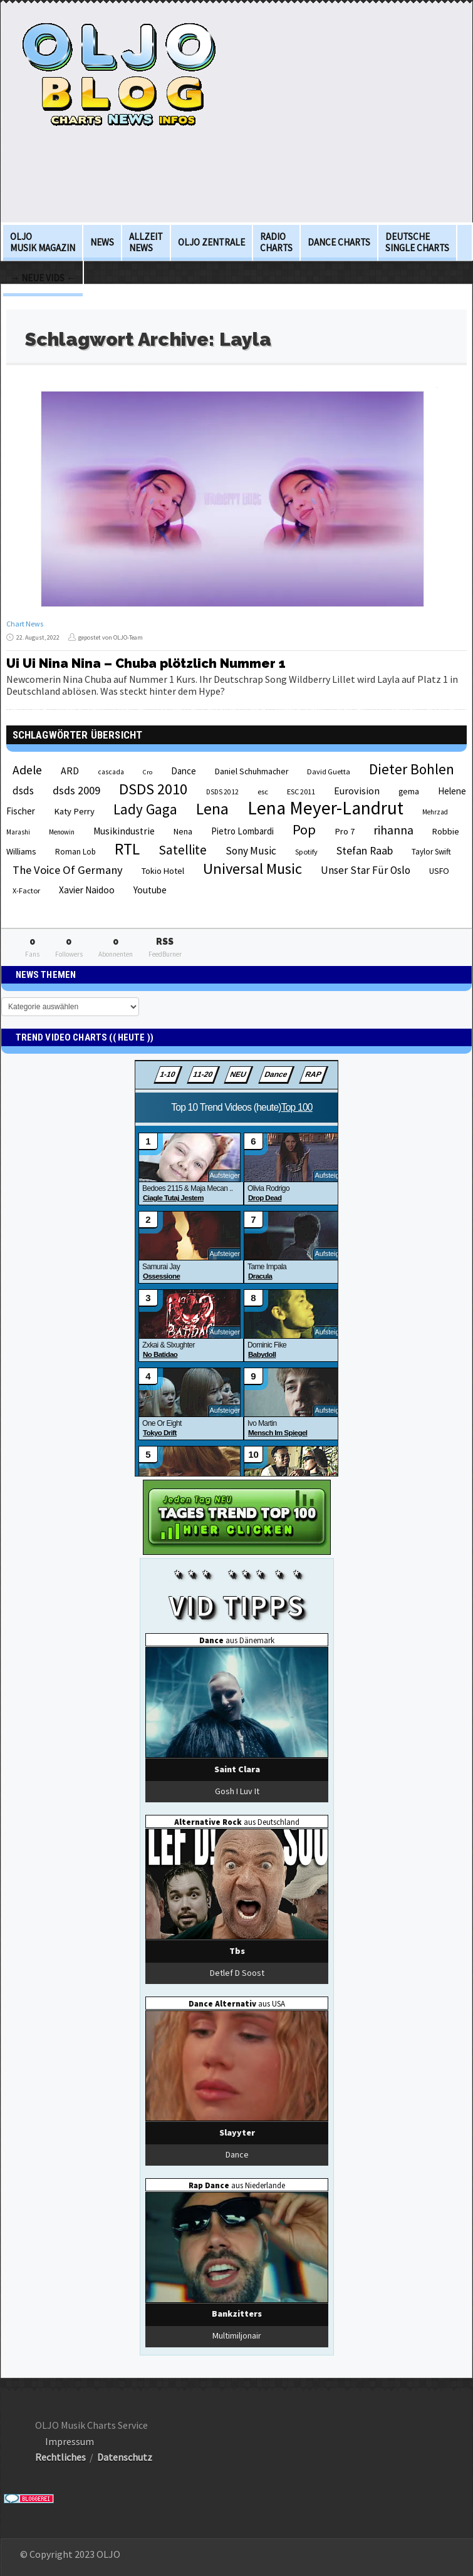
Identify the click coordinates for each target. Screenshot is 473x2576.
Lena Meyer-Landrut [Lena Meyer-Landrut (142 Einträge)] (325, 807)
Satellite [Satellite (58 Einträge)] (183, 849)
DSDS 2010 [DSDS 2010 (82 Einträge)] (153, 789)
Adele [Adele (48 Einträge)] (27, 769)
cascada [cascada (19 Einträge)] (111, 771)
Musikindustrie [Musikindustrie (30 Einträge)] (124, 831)
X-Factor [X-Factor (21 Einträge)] (26, 890)
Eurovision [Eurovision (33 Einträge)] (357, 790)
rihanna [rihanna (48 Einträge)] (393, 830)
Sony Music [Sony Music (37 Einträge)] (251, 851)
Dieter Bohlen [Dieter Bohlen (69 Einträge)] (411, 769)
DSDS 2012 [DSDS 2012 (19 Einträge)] (222, 791)
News (102, 242)
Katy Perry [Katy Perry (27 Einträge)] (74, 811)
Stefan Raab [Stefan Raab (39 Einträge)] (364, 851)
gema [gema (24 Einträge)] (408, 791)
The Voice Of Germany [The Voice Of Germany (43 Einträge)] (68, 870)
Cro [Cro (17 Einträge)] (147, 772)
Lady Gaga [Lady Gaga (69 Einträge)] (145, 809)
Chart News (24, 623)
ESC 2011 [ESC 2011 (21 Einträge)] (301, 791)
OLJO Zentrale (211, 242)
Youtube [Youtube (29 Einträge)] (150, 890)
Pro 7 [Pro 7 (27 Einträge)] (345, 831)
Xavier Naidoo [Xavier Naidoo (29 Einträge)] (87, 890)
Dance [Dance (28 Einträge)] (183, 771)
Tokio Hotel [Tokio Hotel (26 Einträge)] (163, 870)
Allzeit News (146, 242)
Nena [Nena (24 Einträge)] (183, 831)
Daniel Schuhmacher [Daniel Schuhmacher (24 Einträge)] (251, 771)
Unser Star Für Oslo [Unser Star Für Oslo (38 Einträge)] (365, 870)
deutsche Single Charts (417, 242)
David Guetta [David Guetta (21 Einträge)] (328, 771)
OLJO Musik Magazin (42, 242)
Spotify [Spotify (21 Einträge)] (306, 851)
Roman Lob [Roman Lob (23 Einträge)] (75, 851)
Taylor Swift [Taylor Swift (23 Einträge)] (431, 851)
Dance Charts (339, 242)
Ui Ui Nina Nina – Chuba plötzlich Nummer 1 (146, 663)
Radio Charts (276, 242)
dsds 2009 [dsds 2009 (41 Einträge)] (76, 790)
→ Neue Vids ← (43, 278)
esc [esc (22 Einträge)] (262, 791)
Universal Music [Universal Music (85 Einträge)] (252, 868)
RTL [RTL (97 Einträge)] (127, 849)
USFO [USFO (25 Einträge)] (439, 870)
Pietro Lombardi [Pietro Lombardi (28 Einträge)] (242, 831)
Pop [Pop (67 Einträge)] (304, 829)
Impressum (69, 2441)
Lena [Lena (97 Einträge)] (212, 809)
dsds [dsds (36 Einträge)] (23, 790)
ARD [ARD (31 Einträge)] (70, 770)
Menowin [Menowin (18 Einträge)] (62, 832)
